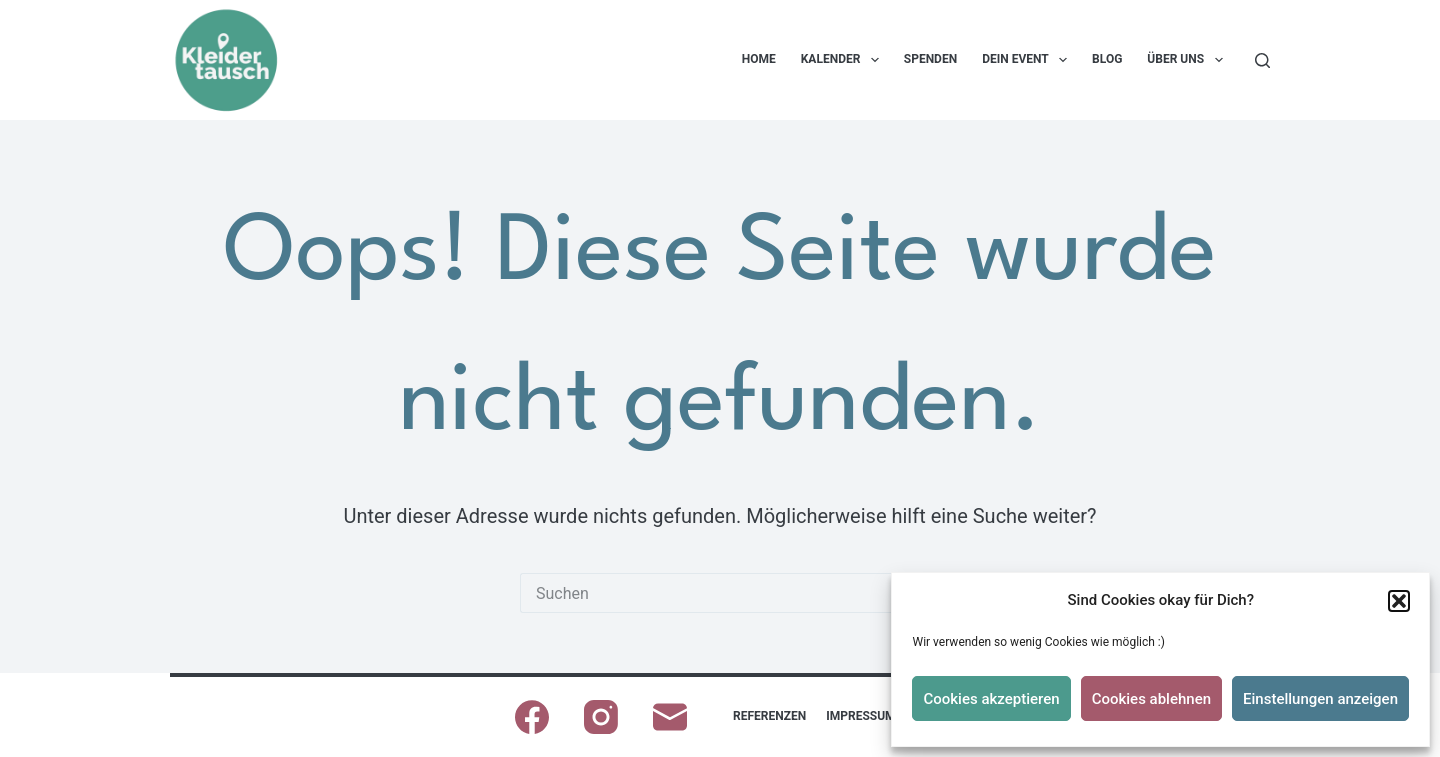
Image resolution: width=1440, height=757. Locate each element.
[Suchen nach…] (700, 593)
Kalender (844, 60)
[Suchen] (1262, 60)
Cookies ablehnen (1151, 699)
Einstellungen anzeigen (1320, 699)
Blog (1107, 59)
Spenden (930, 59)
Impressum (860, 716)
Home (759, 59)
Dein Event (1028, 60)
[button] (1399, 601)
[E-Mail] (670, 717)
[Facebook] (532, 717)
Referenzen (769, 716)
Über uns (1188, 60)
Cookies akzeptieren (991, 699)
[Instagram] (601, 717)
